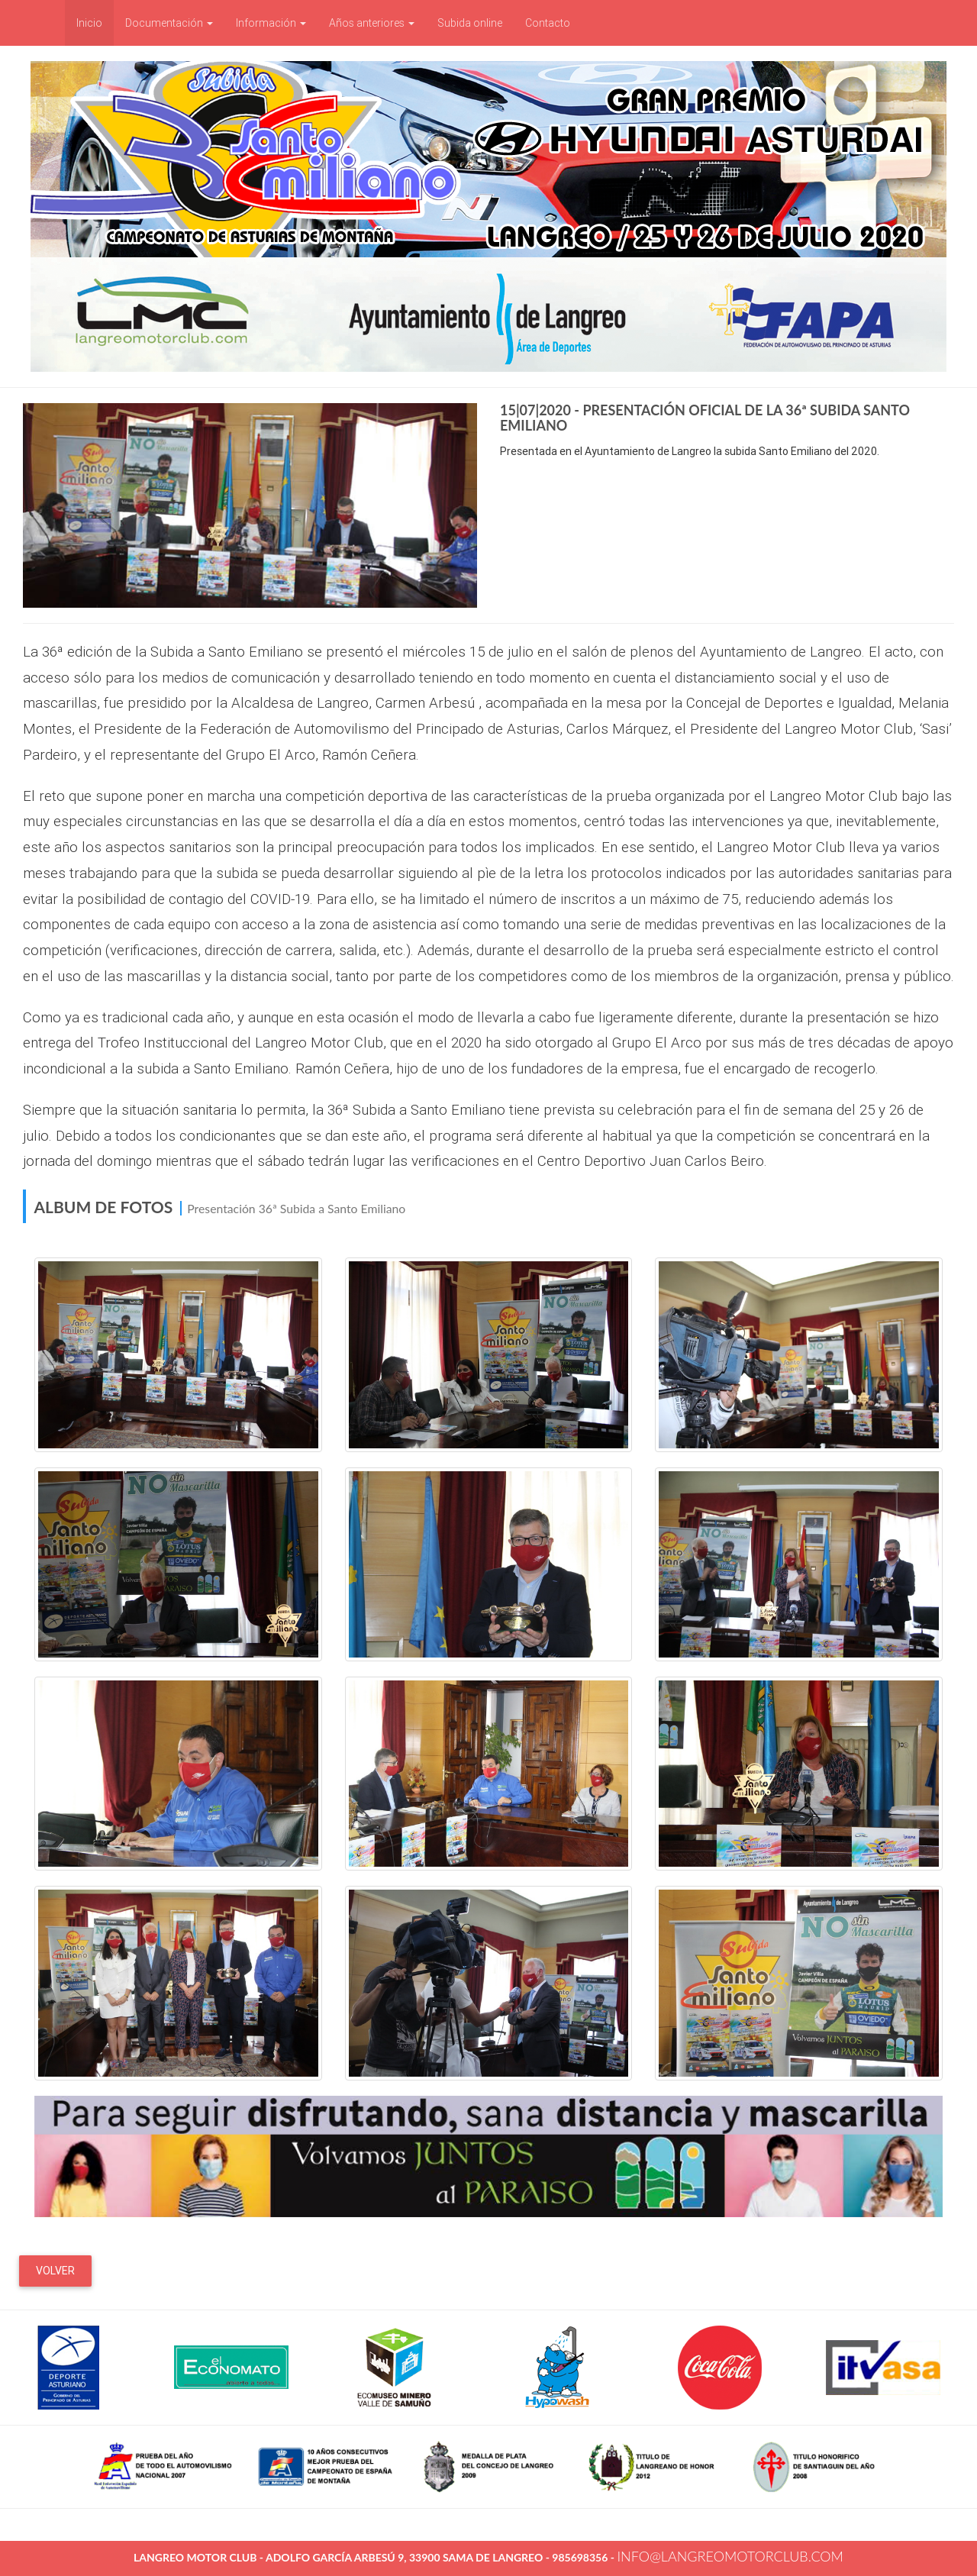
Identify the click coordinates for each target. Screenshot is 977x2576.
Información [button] (271, 23)
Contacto (547, 23)
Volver (55, 2270)
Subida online (469, 23)
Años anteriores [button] (371, 23)
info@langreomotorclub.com (730, 2556)
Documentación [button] (169, 23)
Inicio (95, 22)
